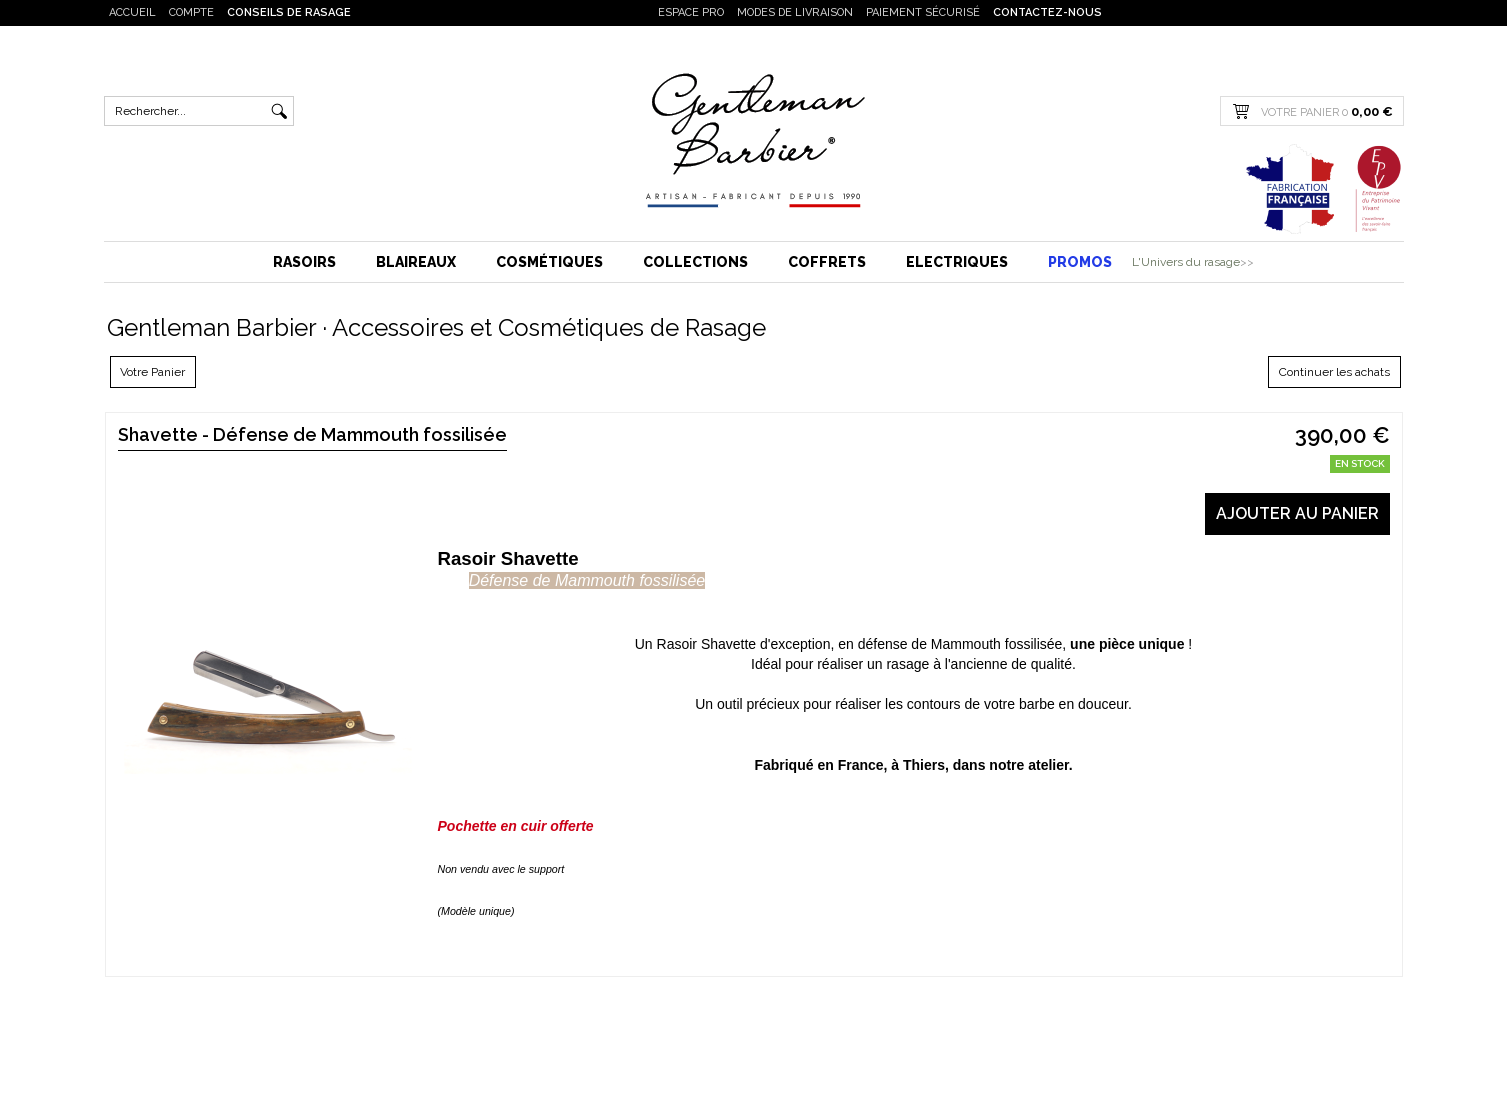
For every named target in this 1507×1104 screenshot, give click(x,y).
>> (1247, 262)
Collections (695, 262)
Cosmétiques (549, 262)
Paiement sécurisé (923, 12)
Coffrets (827, 262)
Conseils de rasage (289, 12)
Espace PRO (691, 12)
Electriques (957, 262)
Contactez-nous (1047, 12)
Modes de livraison (795, 12)
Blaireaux (416, 262)
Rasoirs (304, 262)
